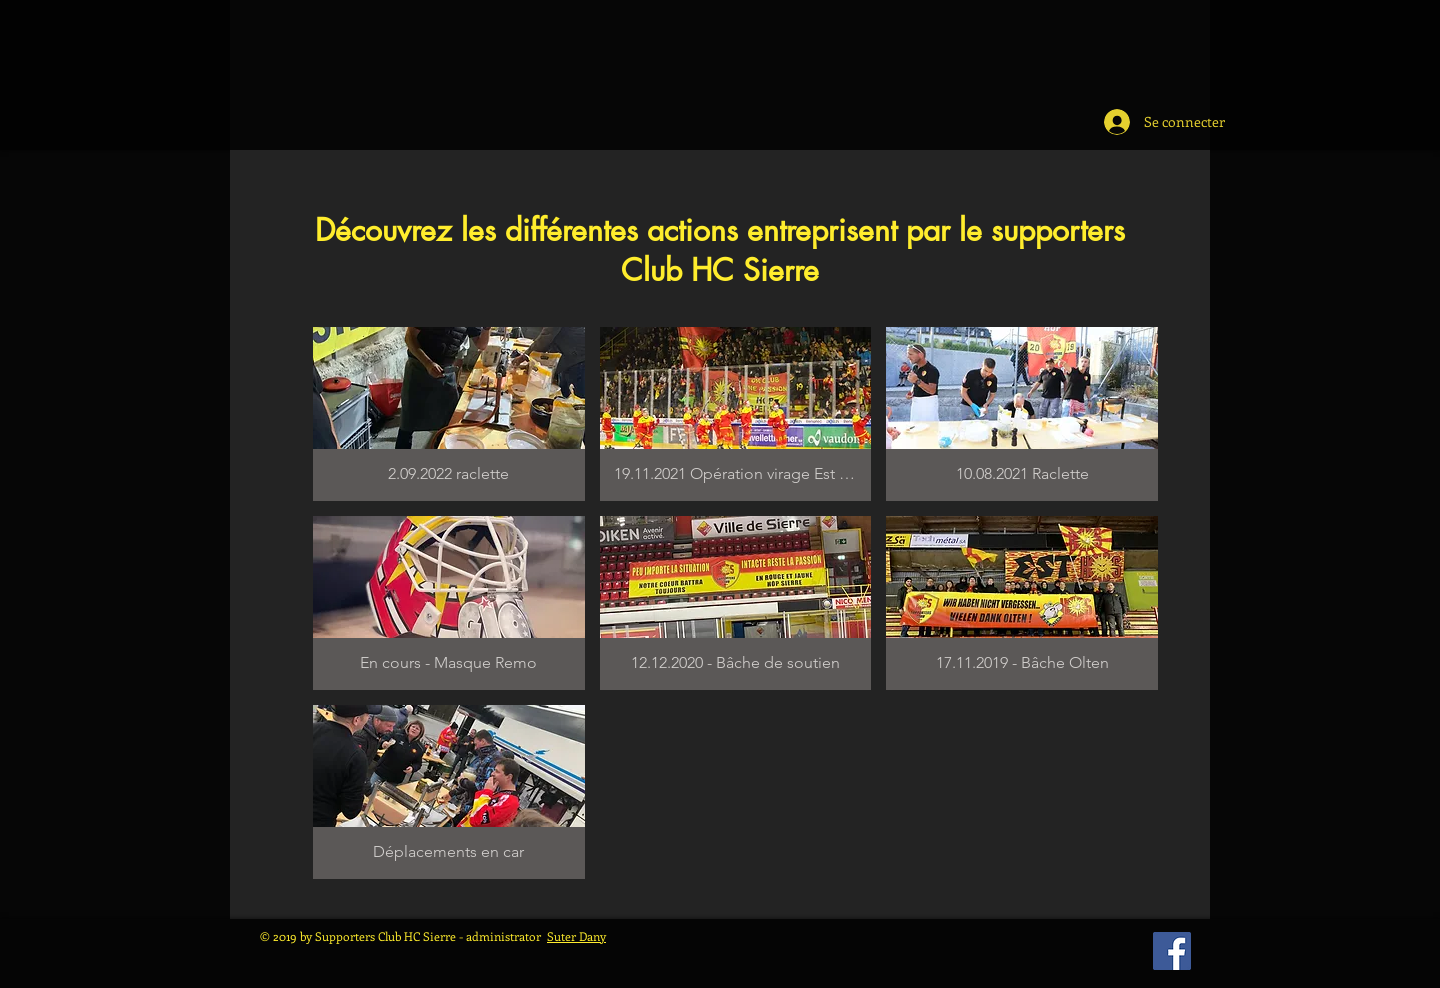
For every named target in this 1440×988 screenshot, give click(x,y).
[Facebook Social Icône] (1172, 951)
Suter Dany (576, 936)
